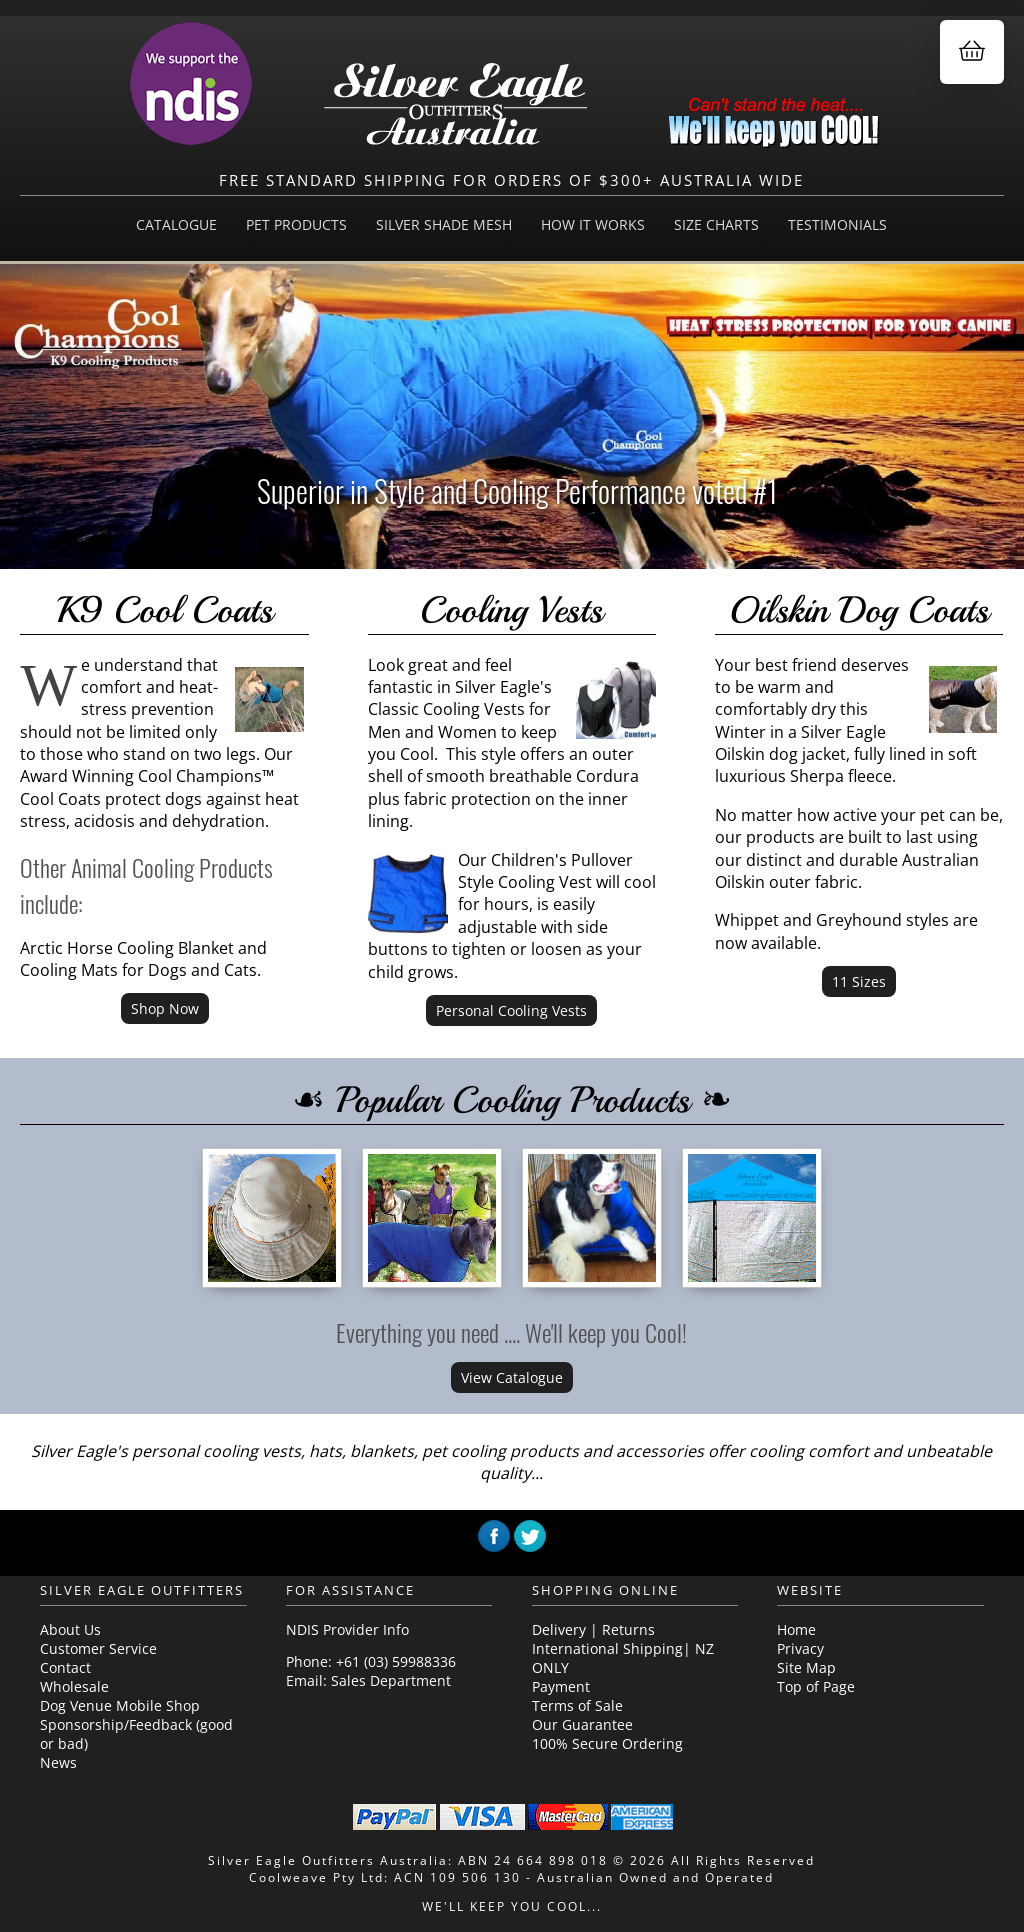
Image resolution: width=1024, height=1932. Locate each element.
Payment (561, 1686)
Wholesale (74, 1686)
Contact (65, 1667)
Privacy (800, 1648)
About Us (70, 1629)
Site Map (806, 1667)
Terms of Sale (577, 1705)
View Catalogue (512, 1377)
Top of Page (816, 1686)
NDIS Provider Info (347, 1629)
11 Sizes (859, 981)
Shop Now (165, 1008)
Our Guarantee (582, 1724)
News (58, 1762)
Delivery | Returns (593, 1629)
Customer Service (98, 1648)
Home (796, 1629)
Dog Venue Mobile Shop (120, 1705)
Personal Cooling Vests (511, 1010)
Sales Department (391, 1680)
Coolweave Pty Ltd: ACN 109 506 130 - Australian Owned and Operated (511, 1877)
